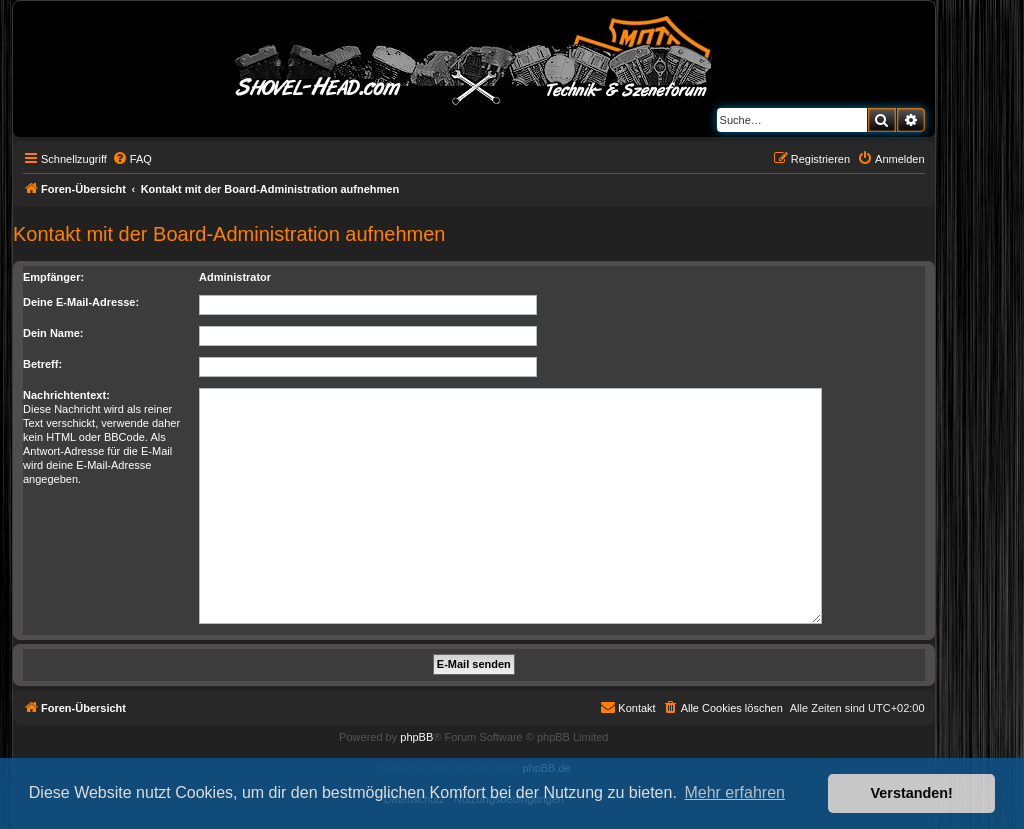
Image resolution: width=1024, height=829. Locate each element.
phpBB (416, 737)
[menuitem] (132, 159)
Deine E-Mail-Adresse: (81, 302)
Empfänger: (53, 277)
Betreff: (42, 364)
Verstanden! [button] (912, 793)
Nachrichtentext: (66, 395)
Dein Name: (53, 333)
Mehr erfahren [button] (734, 792)
